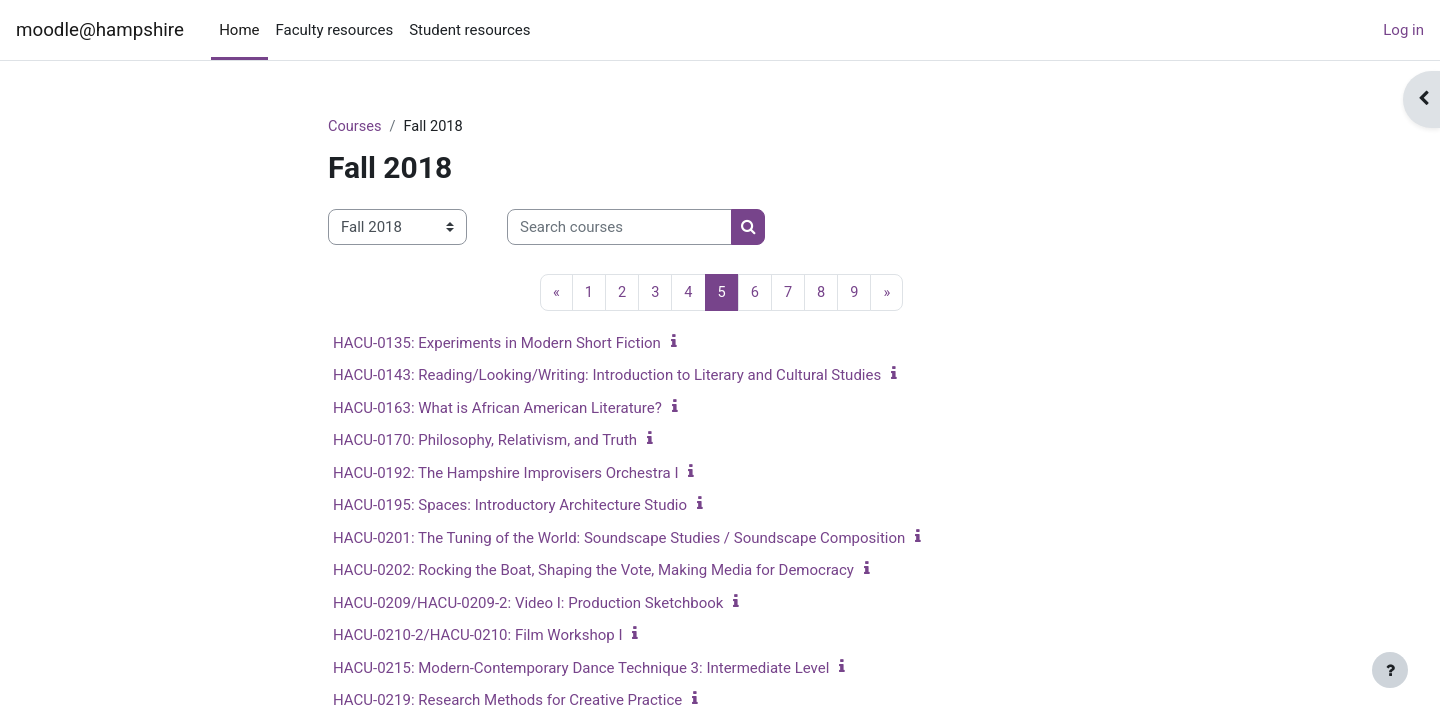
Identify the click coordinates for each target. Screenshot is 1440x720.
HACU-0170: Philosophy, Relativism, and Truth (485, 441)
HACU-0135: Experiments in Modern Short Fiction (497, 344)
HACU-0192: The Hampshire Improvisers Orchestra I (505, 474)
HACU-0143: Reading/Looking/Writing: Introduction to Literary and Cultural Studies (607, 376)
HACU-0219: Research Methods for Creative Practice (507, 701)
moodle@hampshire (100, 30)
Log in (1403, 30)
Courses (355, 127)
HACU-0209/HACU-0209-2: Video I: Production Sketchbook (528, 604)
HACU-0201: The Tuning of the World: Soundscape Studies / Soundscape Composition (619, 539)
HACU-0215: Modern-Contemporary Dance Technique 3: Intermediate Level (581, 669)
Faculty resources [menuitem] (335, 30)
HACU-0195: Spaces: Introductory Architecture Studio (510, 506)
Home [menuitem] (239, 30)
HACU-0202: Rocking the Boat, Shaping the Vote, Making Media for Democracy (593, 571)
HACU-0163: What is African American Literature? (497, 409)
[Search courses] (619, 228)
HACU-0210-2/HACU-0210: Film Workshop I (477, 636)
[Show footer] (1390, 670)
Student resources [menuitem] (469, 30)
